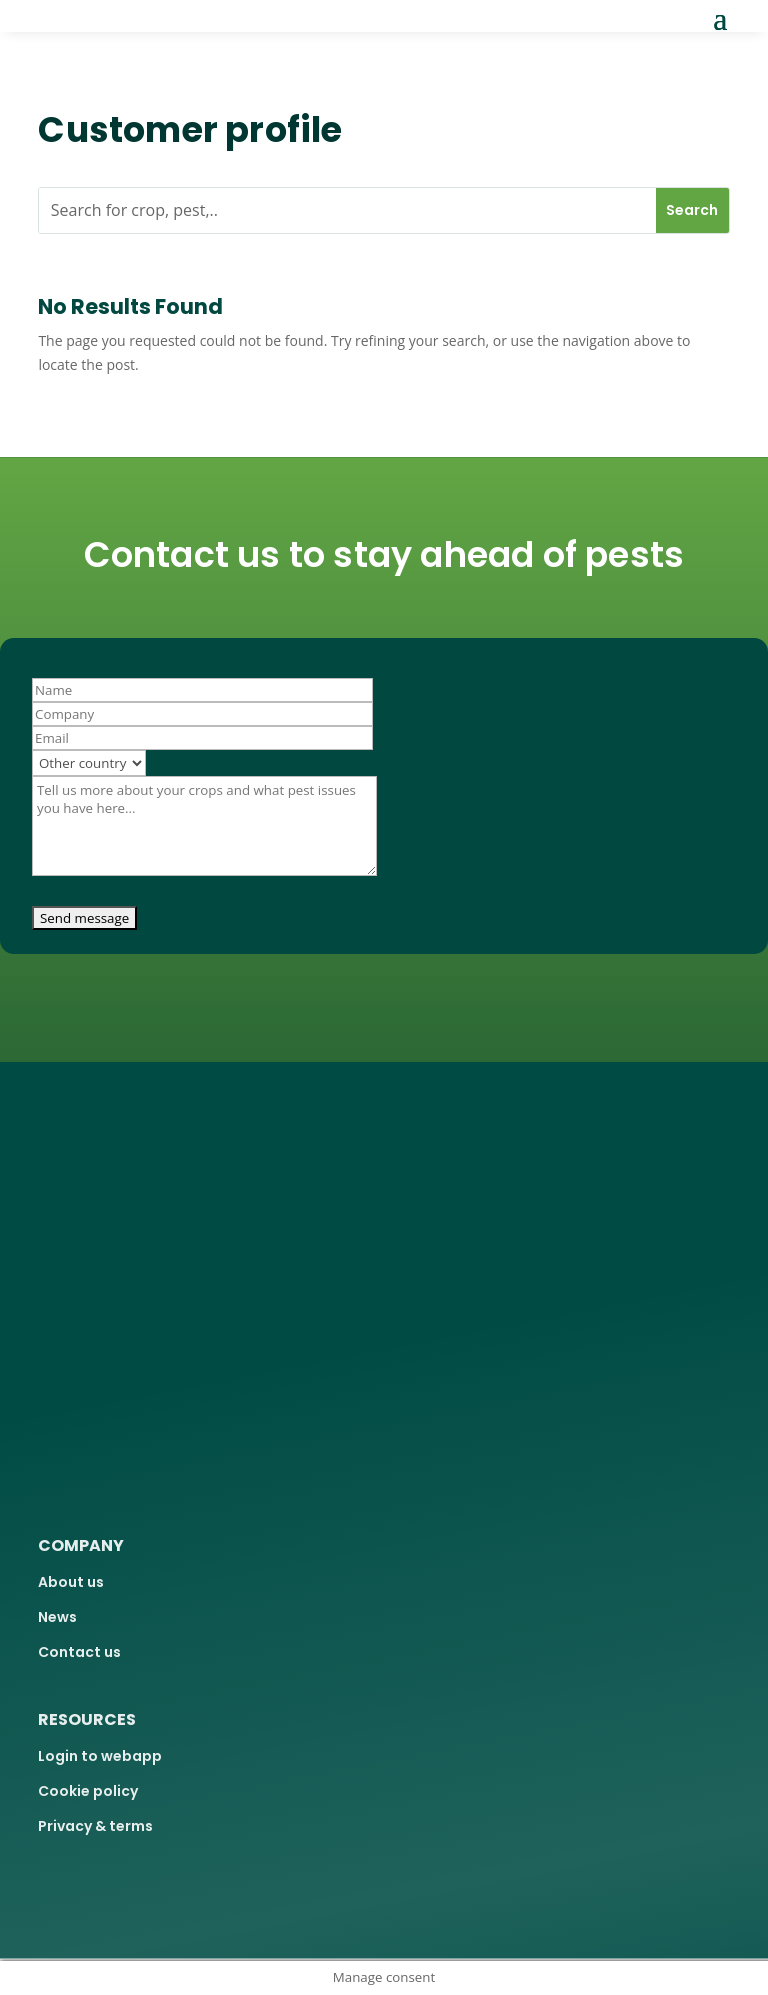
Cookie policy (88, 1791)
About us (71, 1582)
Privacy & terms (95, 1826)
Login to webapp (100, 1756)
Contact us (79, 1652)
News (57, 1617)
